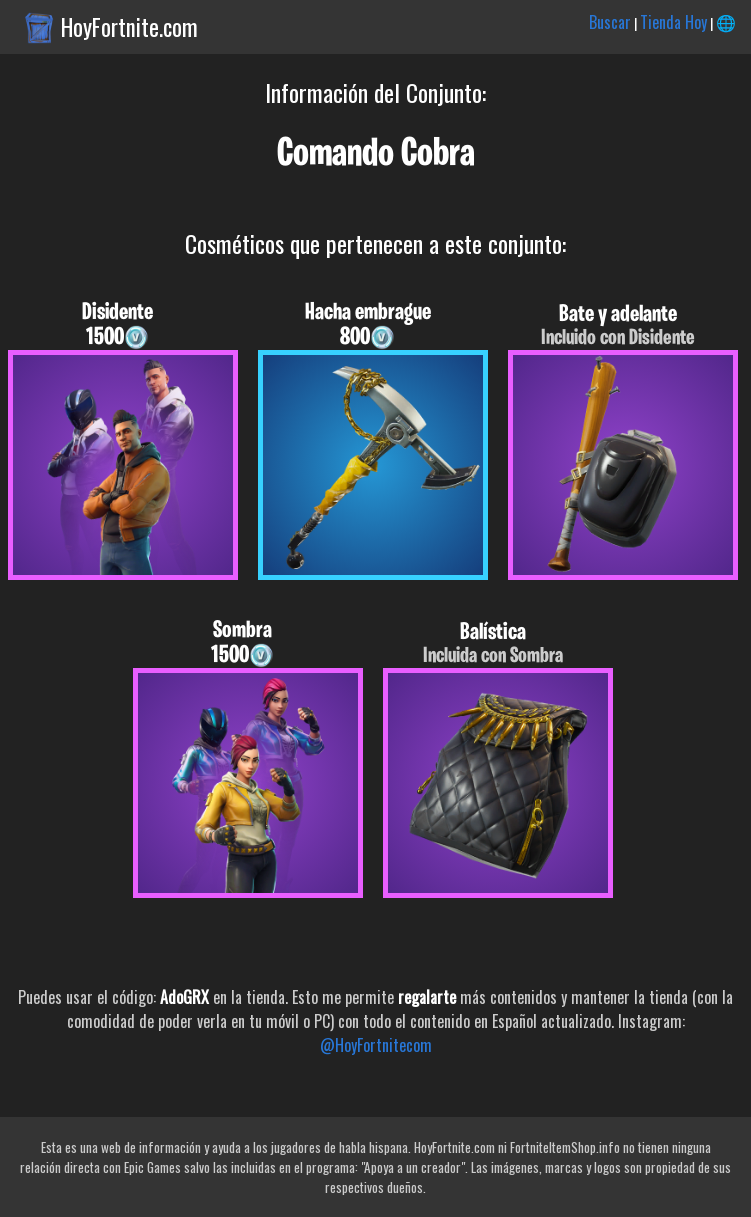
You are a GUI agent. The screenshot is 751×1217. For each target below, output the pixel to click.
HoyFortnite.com (129, 27)
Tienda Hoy (673, 22)
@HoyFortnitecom (376, 1045)
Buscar (610, 22)
